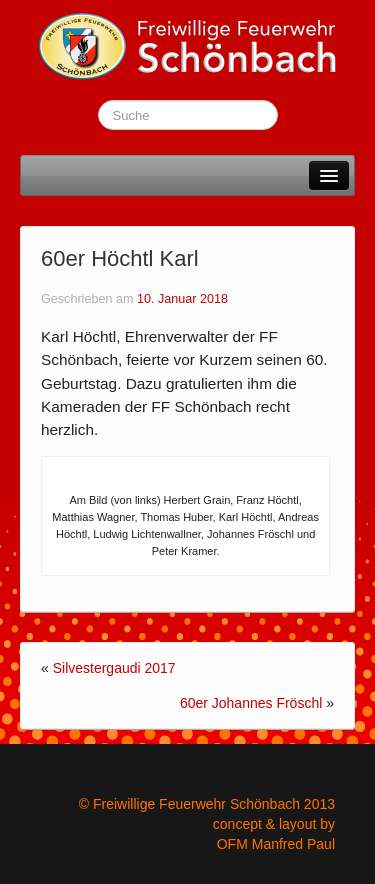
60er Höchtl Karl (120, 258)
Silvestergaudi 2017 (114, 668)
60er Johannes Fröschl (251, 703)
